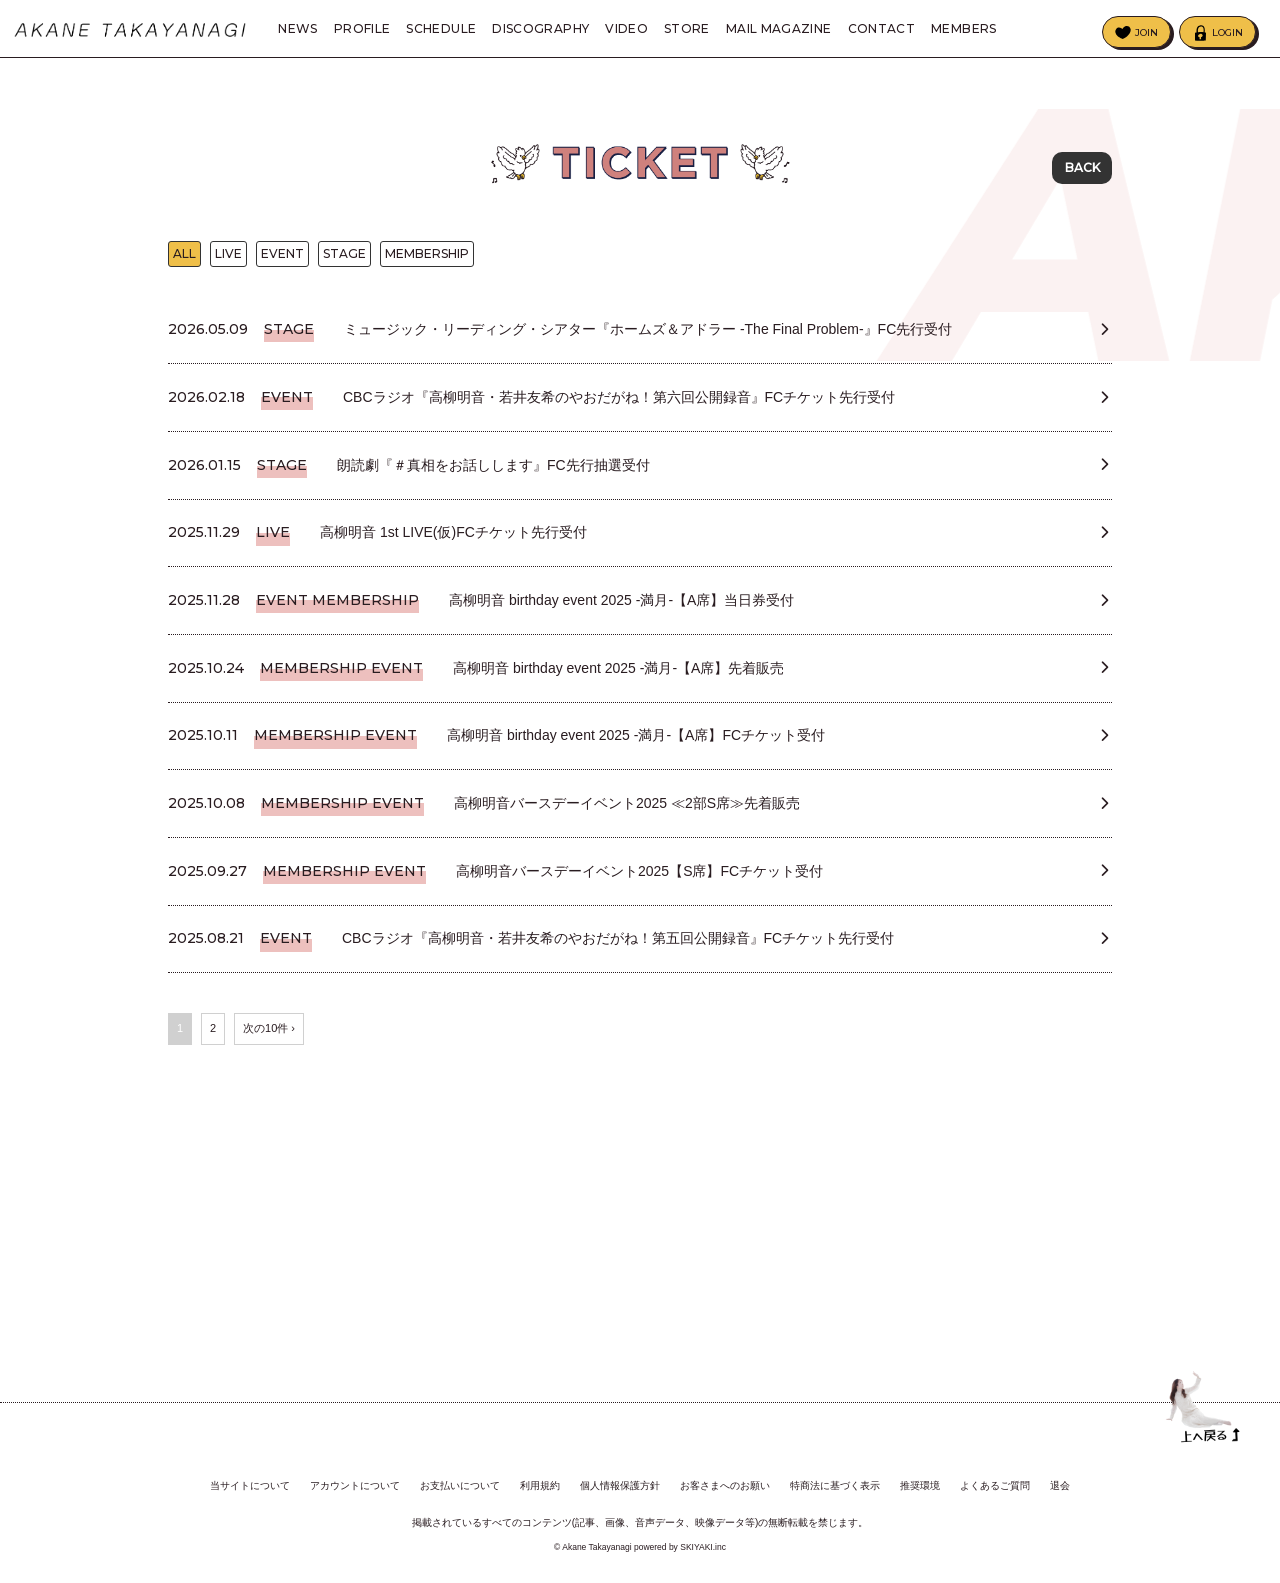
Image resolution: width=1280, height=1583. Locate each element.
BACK (1082, 169)
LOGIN (1227, 32)
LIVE (228, 270)
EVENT (282, 270)
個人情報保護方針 (620, 1486)
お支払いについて (460, 1486)
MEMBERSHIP (427, 270)
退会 (1060, 1486)
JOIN (1146, 32)
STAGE (344, 270)
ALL (184, 270)
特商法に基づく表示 (835, 1486)
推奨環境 (920, 1486)
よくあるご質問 (995, 1486)
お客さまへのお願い (725, 1486)
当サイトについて (250, 1486)
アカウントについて (355, 1486)
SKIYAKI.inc (703, 1547)
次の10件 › (269, 1230)
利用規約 (540, 1486)
